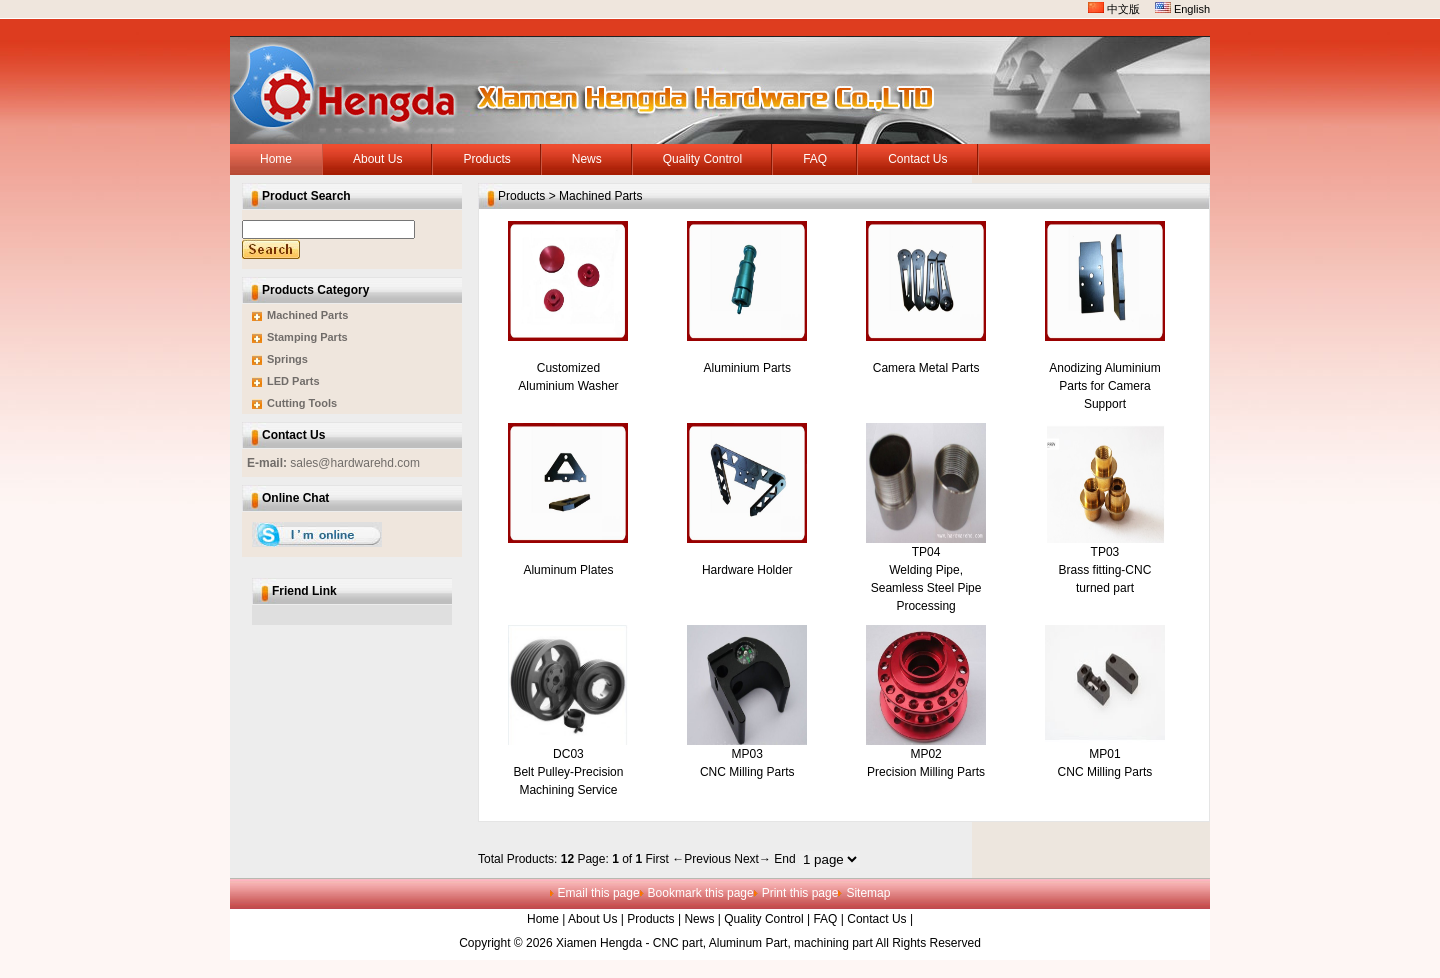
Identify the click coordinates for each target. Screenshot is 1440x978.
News (699, 919)
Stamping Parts (307, 337)
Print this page (800, 893)
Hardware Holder (747, 570)
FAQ (825, 919)
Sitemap (868, 893)
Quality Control (763, 919)
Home (543, 919)
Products (650, 919)
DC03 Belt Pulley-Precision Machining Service (568, 772)
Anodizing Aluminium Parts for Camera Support (1104, 386)
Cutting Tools (302, 403)
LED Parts (293, 381)
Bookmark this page (701, 893)
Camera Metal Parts (926, 368)
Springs (287, 359)
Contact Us (876, 919)
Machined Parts (307, 315)
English (1182, 9)
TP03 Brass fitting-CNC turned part (1105, 570)
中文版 (1114, 9)
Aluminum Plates (568, 570)
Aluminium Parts (747, 368)
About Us (592, 919)
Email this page (599, 893)
